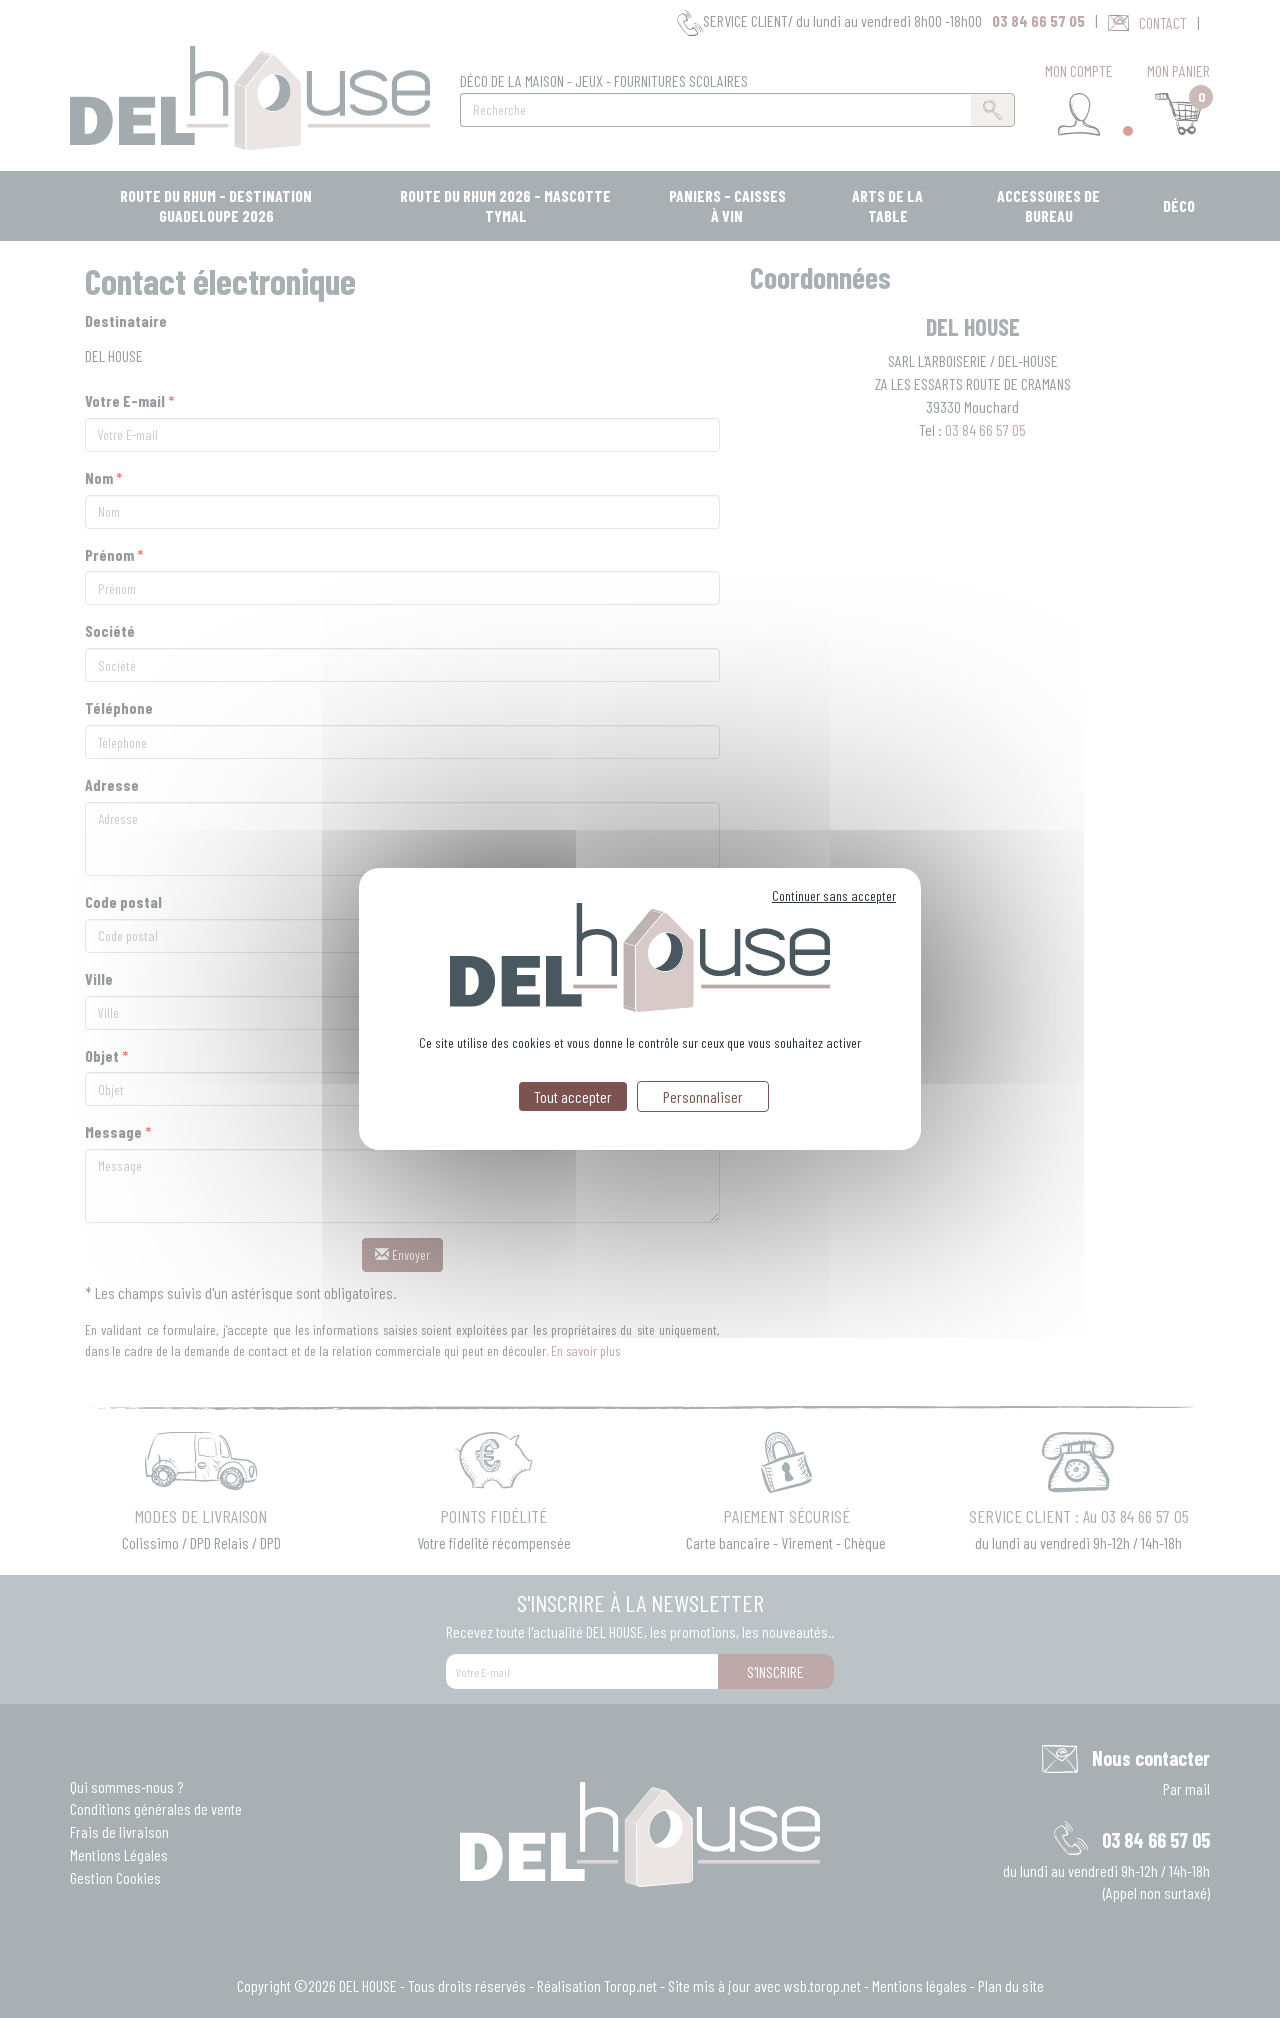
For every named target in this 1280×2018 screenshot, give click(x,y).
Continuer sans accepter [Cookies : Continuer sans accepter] (834, 895)
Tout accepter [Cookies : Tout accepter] (573, 1096)
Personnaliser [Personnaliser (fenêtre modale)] (703, 1096)
